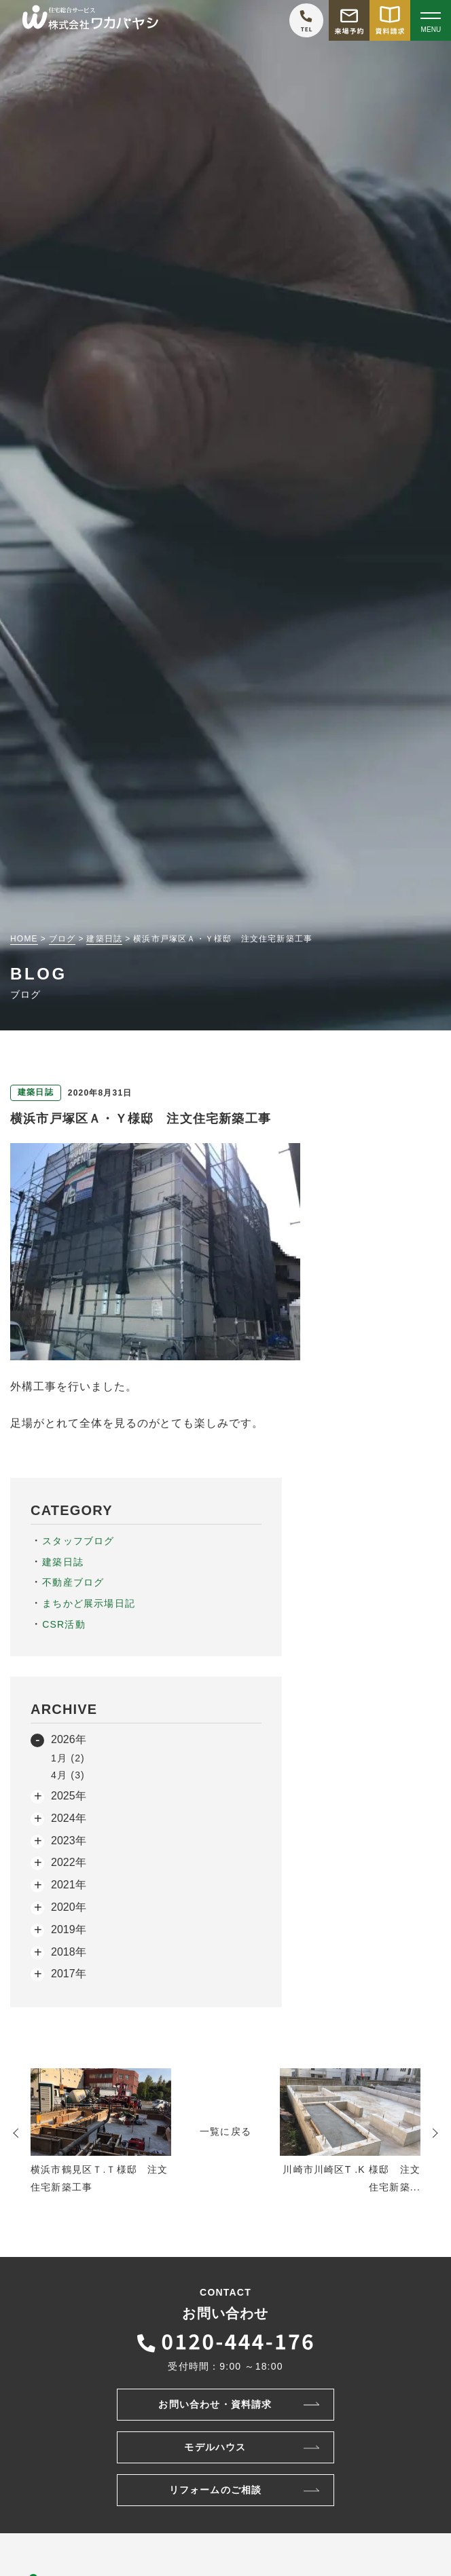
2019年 (68, 1929)
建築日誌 (63, 1561)
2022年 (68, 1862)
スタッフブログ (78, 1540)
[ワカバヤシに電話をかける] (306, 20)
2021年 (68, 1884)
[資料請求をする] (389, 20)
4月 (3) (68, 1775)
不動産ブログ (73, 1582)
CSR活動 (64, 1624)
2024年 (68, 1818)
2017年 (68, 1973)
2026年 (68, 1739)
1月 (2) (68, 1758)
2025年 (68, 1796)
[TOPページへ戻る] (90, 21)
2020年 (68, 1907)
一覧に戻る (225, 2131)
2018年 (68, 1952)
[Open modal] (430, 20)
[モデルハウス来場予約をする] (349, 20)
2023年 (68, 1840)
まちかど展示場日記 (88, 1603)
